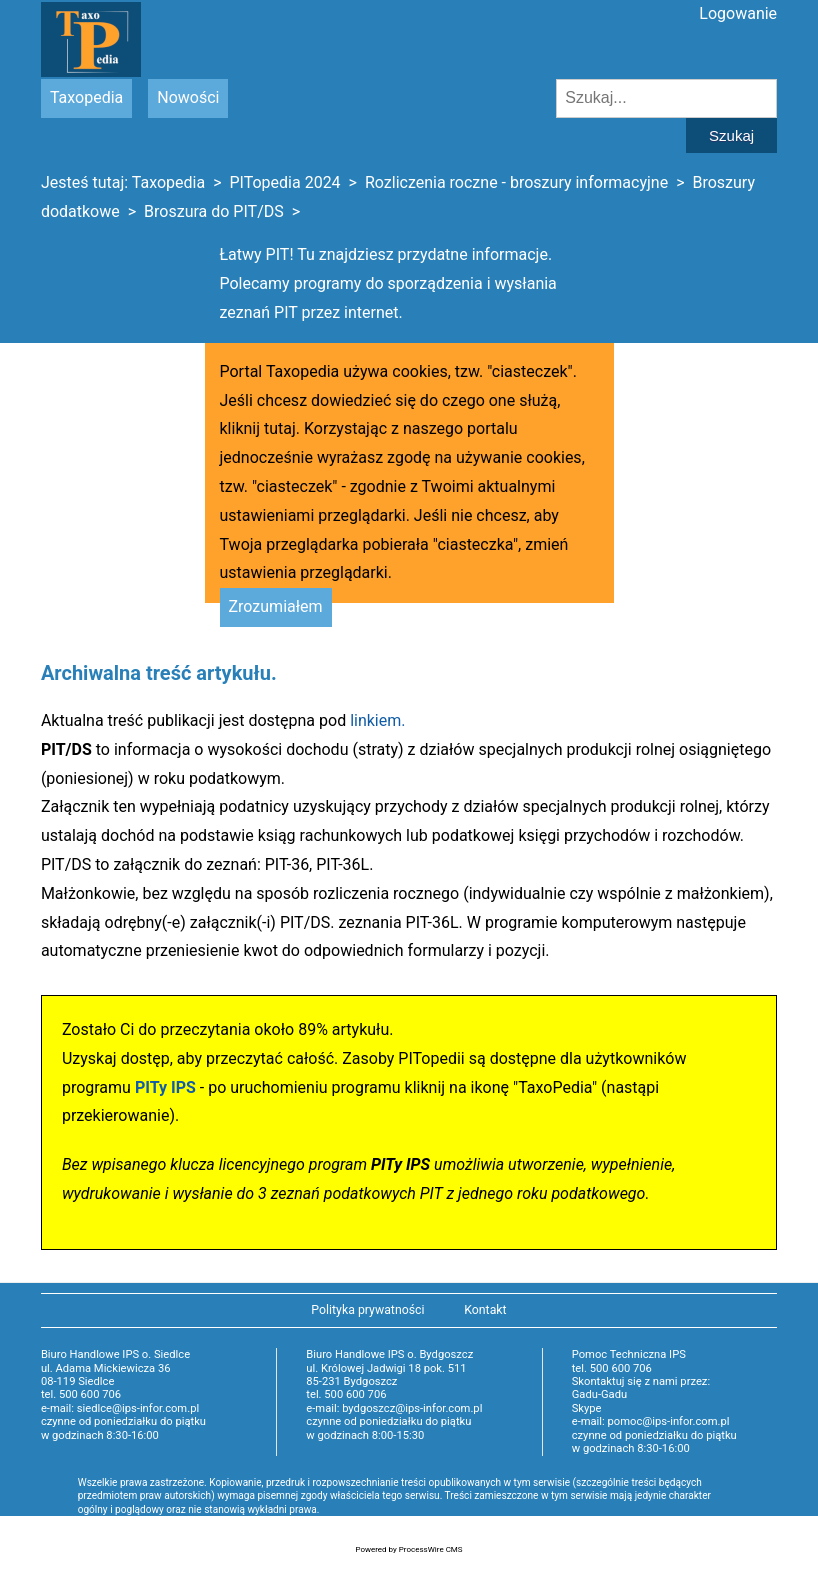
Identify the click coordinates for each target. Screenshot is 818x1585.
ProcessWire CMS (431, 1549)
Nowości (188, 97)
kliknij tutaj (258, 428)
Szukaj (731, 135)
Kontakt (485, 1310)
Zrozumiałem (276, 606)
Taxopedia (86, 97)
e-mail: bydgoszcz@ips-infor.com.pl (394, 1408)
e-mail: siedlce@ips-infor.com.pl (120, 1408)
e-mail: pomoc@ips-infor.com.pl (651, 1421)
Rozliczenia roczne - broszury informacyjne (516, 182)
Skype (587, 1408)
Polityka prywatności (367, 1310)
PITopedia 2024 (284, 182)
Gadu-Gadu (599, 1394)
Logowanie (738, 13)
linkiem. (377, 720)
